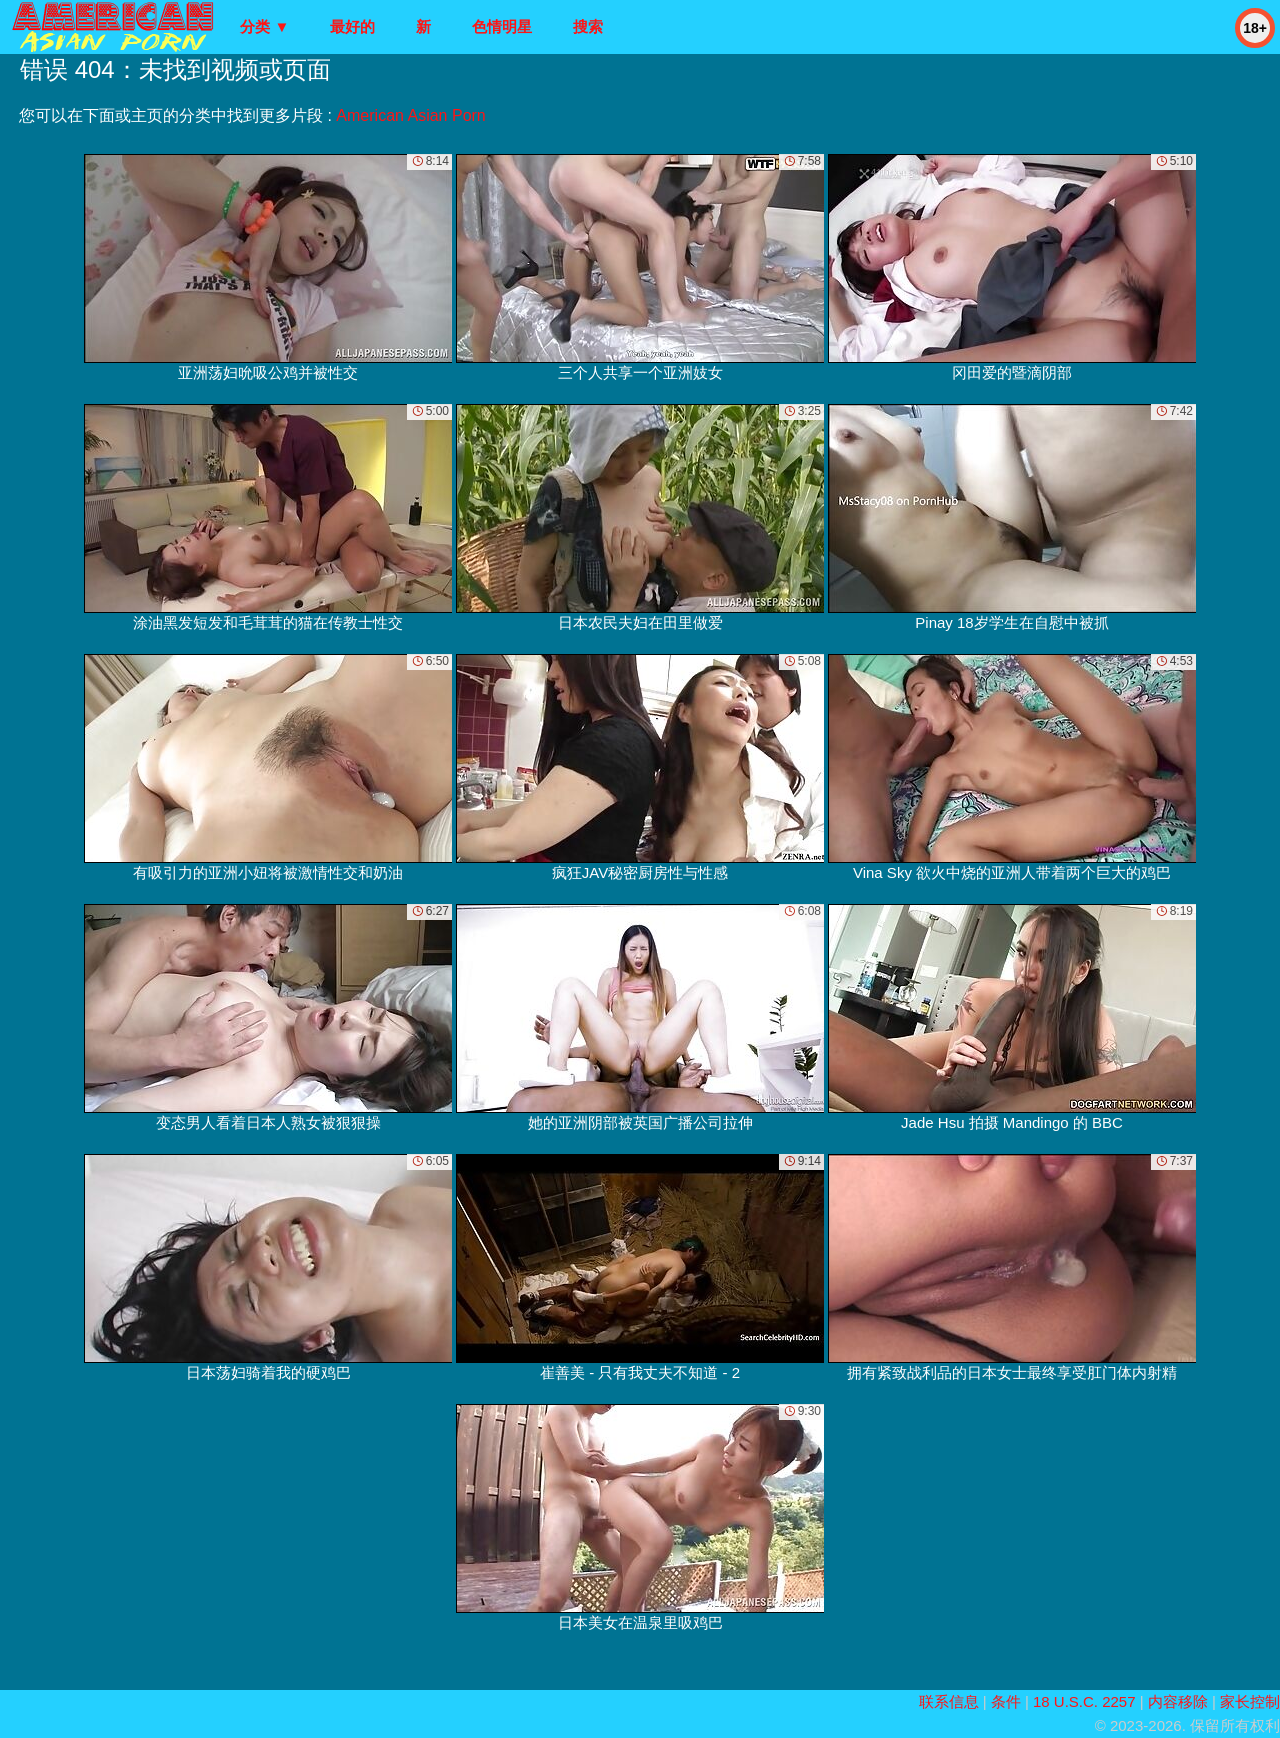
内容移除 (1178, 1701)
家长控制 (1250, 1701)
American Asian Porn (410, 115)
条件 (1006, 1701)
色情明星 (502, 26)
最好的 (352, 26)
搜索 (588, 26)
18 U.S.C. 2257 (1084, 1701)
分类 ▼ (264, 26)
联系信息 (949, 1701)
